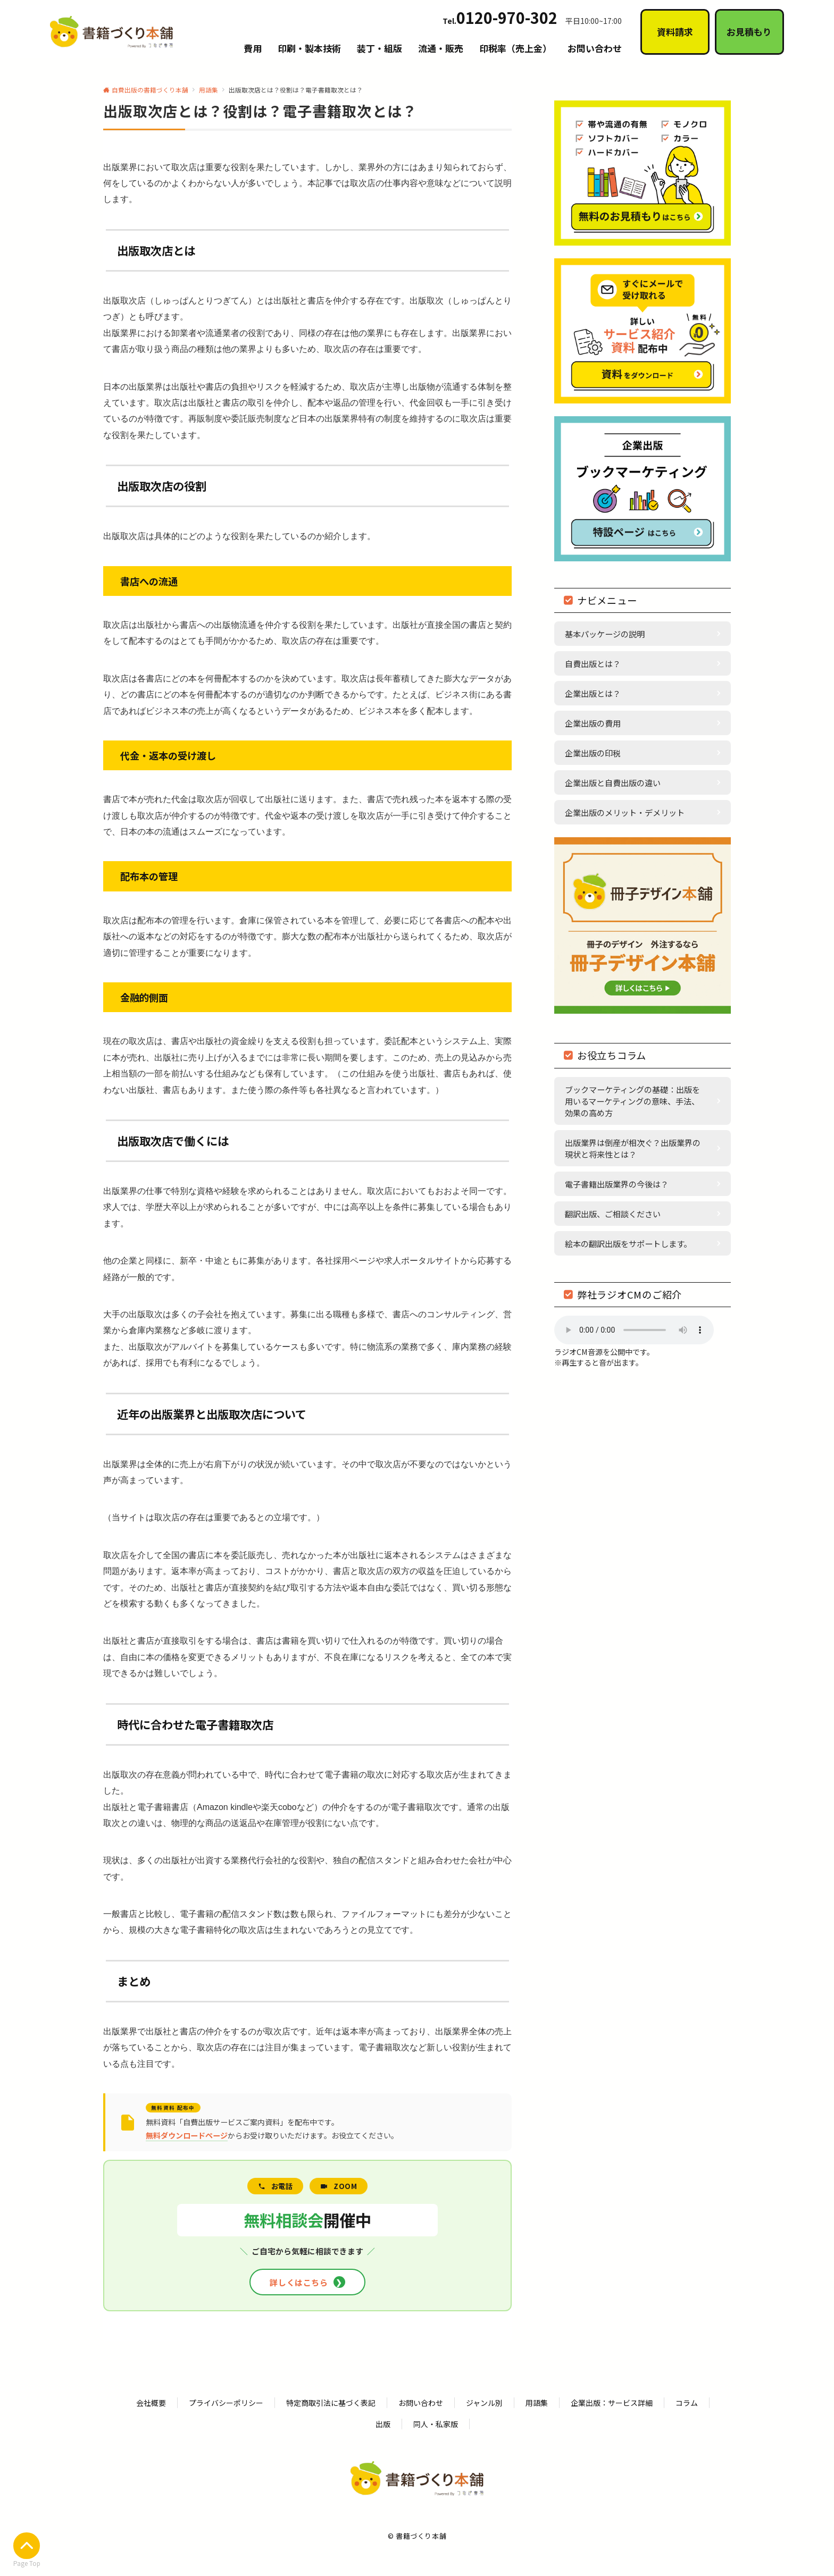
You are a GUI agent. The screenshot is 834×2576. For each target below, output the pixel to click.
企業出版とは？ (593, 693)
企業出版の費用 (593, 723)
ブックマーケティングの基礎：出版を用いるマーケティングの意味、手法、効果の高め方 (632, 1100)
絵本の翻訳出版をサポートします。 (628, 1243)
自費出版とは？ (593, 663)
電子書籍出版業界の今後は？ (617, 1184)
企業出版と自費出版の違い (613, 782)
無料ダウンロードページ (187, 2135)
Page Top (27, 2549)
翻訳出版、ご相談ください (613, 1213)
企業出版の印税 (593, 753)
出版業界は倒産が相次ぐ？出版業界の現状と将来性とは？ (632, 1148)
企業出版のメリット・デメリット (625, 812)
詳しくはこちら (307, 2282)
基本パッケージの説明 (605, 633)
